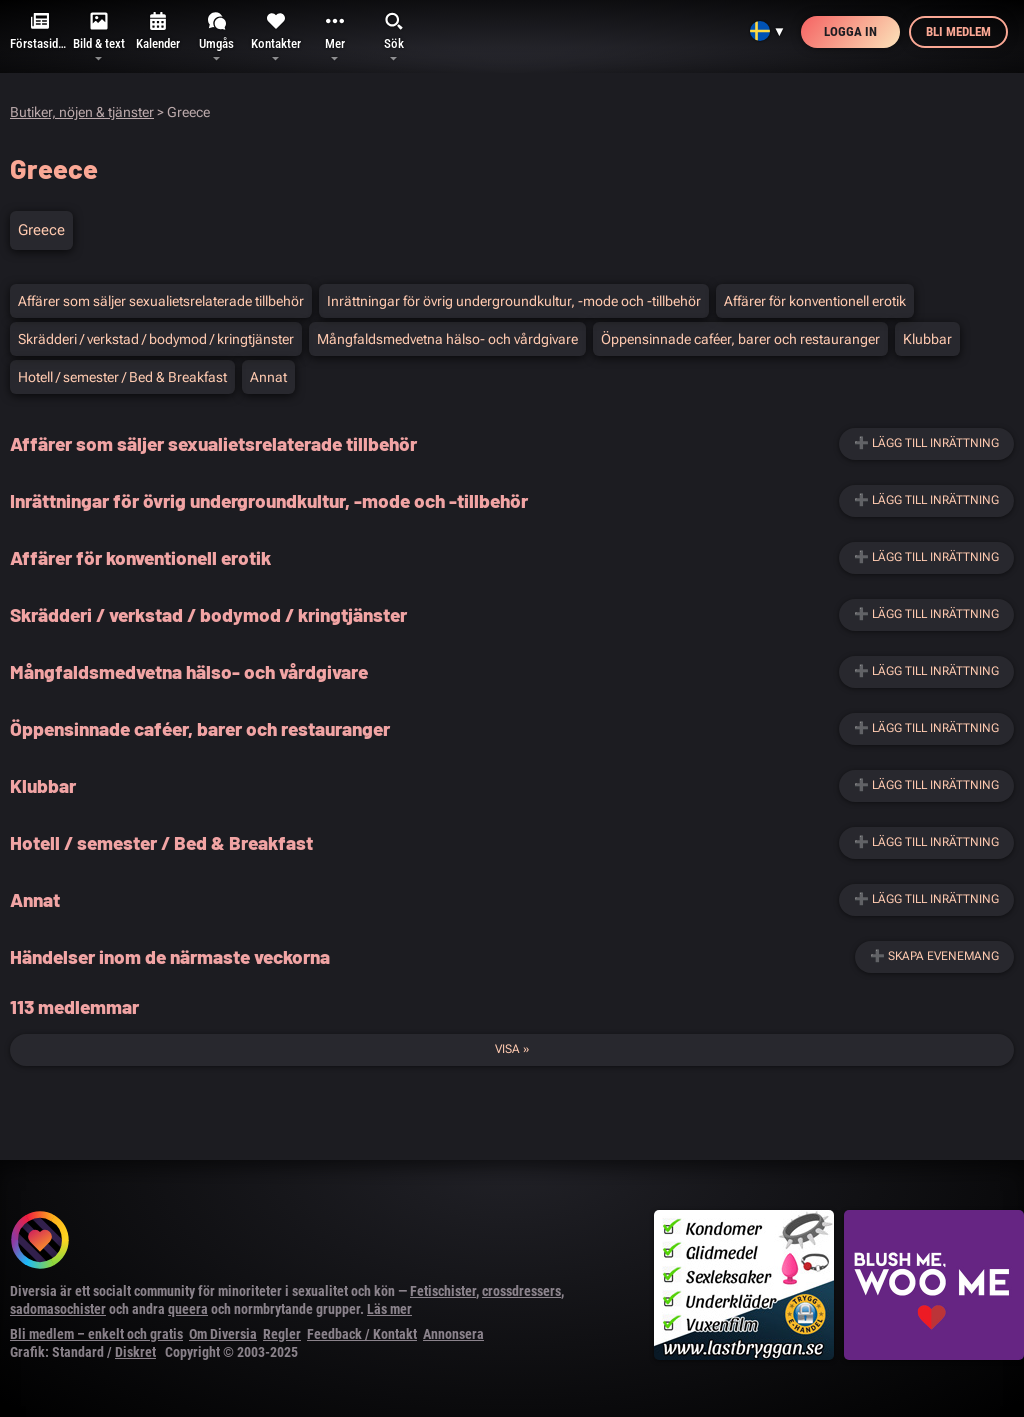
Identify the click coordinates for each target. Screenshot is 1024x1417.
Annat (268, 377)
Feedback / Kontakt (362, 1334)
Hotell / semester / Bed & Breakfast (122, 377)
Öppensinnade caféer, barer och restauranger (740, 339)
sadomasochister (58, 1309)
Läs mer (389, 1309)
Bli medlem (958, 31)
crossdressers (521, 1291)
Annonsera (453, 1334)
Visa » (512, 1049)
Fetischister (443, 1291)
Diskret (135, 1352)
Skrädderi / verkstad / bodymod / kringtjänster (156, 339)
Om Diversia (223, 1334)
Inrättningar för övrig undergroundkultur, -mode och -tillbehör (514, 301)
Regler (282, 1334)
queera (188, 1309)
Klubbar (927, 339)
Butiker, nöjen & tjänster (82, 112)
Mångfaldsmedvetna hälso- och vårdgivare (447, 339)
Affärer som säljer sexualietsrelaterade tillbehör (161, 301)
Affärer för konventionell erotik (815, 301)
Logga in (850, 31)
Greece (41, 230)
